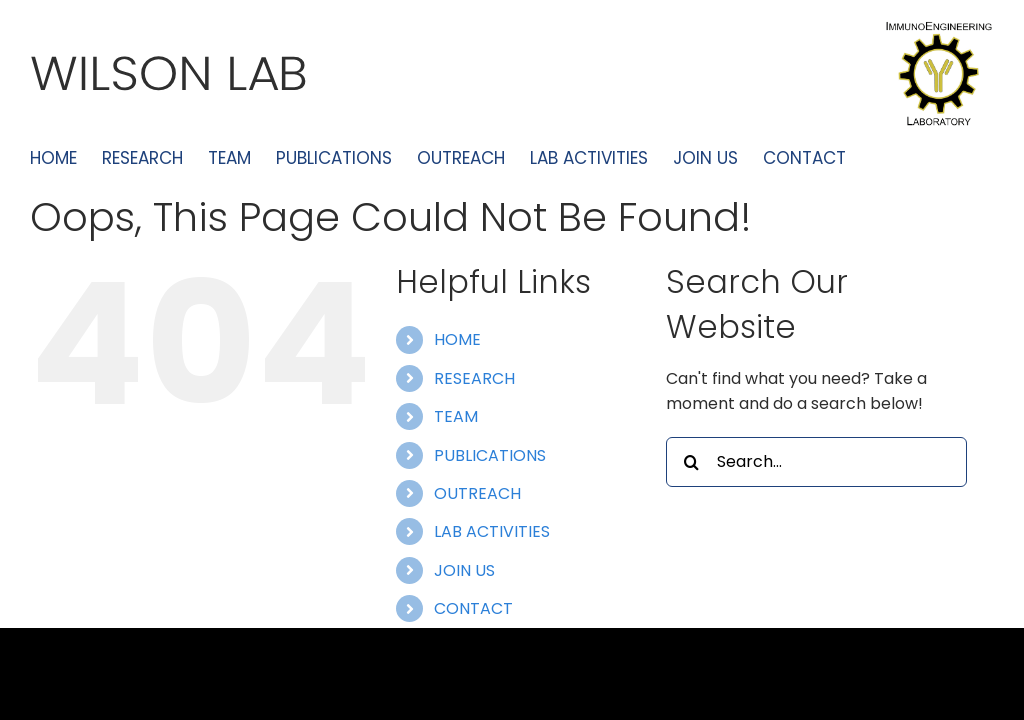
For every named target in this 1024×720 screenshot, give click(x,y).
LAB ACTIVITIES (492, 531)
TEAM (456, 416)
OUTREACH (477, 493)
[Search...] (816, 462)
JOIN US (464, 570)
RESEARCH (474, 378)
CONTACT (473, 608)
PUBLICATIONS (490, 455)
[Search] (691, 462)
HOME (457, 339)
